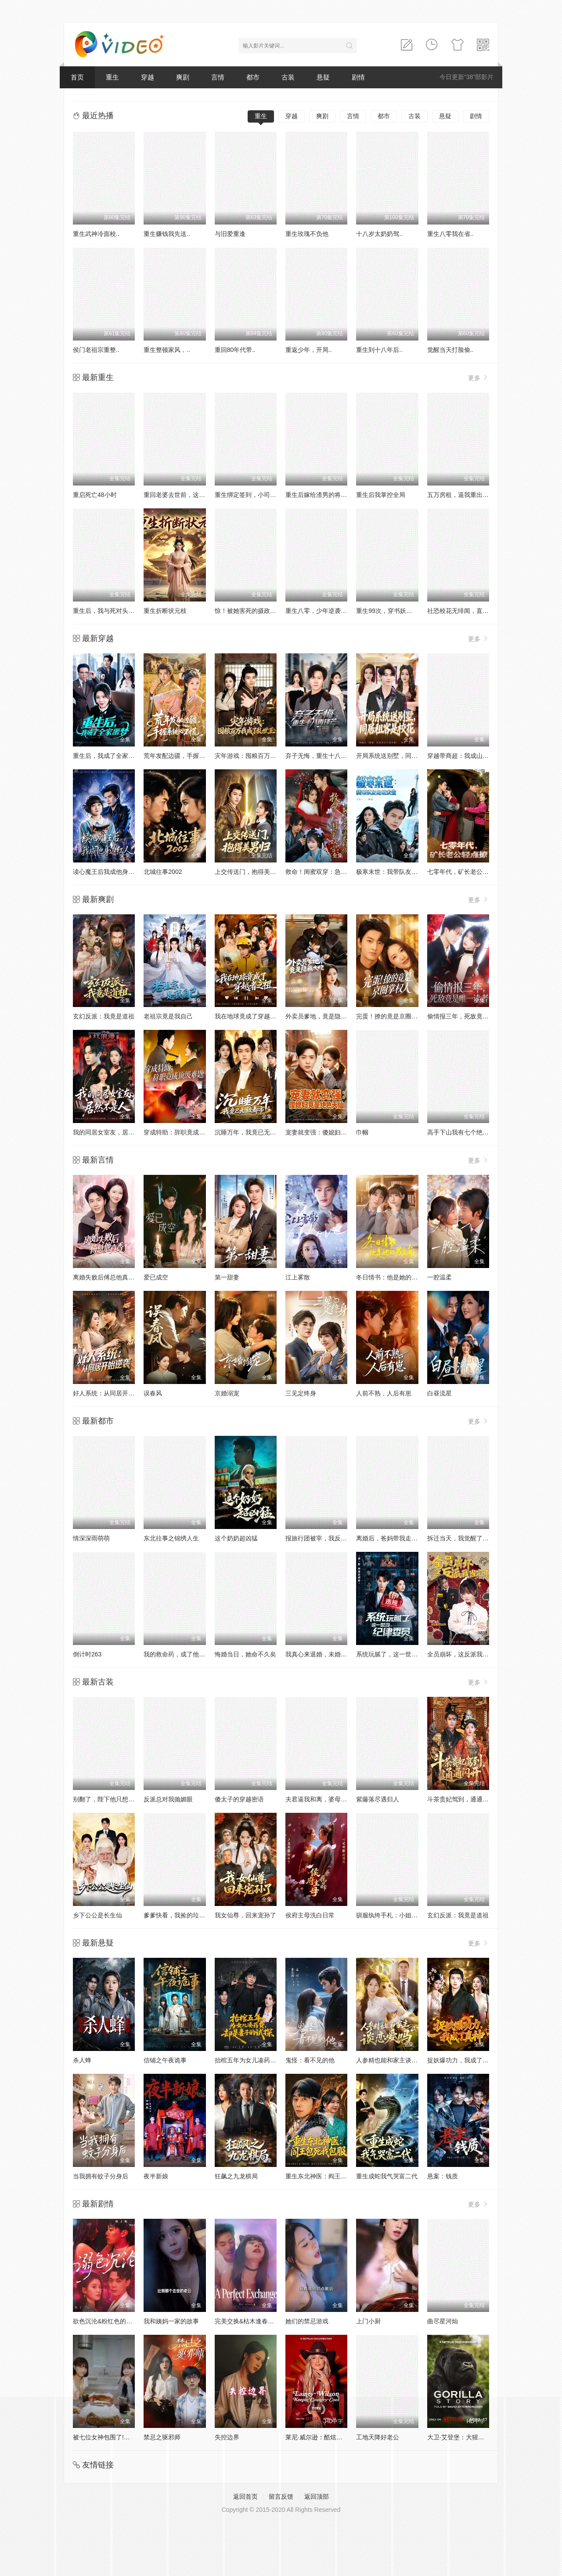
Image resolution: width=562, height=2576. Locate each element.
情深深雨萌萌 (91, 1538)
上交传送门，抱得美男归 (248, 871)
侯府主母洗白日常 (310, 1915)
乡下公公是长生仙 (97, 1915)
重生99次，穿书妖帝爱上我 (393, 610)
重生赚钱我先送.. (167, 233)
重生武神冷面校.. (96, 233)
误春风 (153, 1393)
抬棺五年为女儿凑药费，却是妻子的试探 (270, 2060)
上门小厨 (368, 2321)
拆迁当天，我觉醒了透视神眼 (467, 1538)
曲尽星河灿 (442, 2321)
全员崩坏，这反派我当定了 (464, 1654)
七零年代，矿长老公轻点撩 (464, 871)
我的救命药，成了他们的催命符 (187, 1654)
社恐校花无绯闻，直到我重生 (467, 610)
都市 (252, 77)
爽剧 (182, 77)
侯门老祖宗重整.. (96, 349)
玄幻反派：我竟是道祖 (103, 1016)
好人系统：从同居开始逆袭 (110, 1393)
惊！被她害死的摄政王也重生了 (258, 610)
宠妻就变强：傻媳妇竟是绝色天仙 (331, 1132)
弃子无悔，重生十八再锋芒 (322, 755)
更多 (478, 377)
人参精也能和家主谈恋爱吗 (393, 2060)
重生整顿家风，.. (167, 349)
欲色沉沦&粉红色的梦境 (105, 2321)
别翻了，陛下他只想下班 (106, 1799)
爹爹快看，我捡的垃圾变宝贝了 (187, 1915)
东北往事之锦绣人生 (171, 1538)
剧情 (358, 77)
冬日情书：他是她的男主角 (393, 1277)
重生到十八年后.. (379, 349)
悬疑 (323, 77)
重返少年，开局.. (308, 349)
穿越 (147, 77)
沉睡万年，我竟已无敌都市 (251, 1132)
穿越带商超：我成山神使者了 (467, 755)
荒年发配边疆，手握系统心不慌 (187, 755)
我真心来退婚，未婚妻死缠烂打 (328, 1654)
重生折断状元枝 (165, 610)
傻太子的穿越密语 (239, 1799)
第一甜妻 (227, 1277)
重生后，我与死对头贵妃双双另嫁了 (122, 610)
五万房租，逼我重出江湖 (461, 494)
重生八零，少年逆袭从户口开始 (328, 610)
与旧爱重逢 (230, 233)
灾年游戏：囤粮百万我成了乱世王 (261, 755)
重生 (112, 77)
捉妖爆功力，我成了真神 (461, 2060)
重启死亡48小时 (95, 494)
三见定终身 (300, 1393)
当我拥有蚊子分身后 (100, 2176)
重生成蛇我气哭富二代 (387, 2176)
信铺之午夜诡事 (165, 2060)
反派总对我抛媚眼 (168, 1799)
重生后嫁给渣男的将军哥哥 (322, 494)
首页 (77, 77)
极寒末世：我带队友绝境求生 (396, 871)
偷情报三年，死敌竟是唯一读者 (470, 1016)
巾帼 (362, 1132)
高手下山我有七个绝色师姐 (464, 1132)
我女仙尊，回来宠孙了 (245, 1915)
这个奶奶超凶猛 (236, 1538)
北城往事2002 (163, 871)
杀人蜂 (82, 2060)
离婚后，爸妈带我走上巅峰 (393, 1538)
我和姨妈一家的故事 (171, 2321)
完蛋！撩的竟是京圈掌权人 (393, 1016)
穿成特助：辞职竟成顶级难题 (183, 1132)
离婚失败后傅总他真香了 (106, 1277)
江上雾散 (297, 1277)
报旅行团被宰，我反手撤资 (322, 1538)
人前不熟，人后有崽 (383, 1393)
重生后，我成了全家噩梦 (106, 755)
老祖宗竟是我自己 (168, 1016)
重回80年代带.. (235, 349)
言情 (217, 77)
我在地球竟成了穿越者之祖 (251, 1016)
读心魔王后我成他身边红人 (110, 871)
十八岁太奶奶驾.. (379, 233)
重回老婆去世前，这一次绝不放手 (190, 494)
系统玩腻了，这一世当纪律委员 (399, 1654)
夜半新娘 (156, 2176)
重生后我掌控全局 (380, 494)
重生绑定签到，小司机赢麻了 (255, 494)
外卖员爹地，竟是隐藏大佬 (322, 1016)
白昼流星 (439, 1393)
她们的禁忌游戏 (306, 2321)
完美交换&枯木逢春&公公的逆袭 (259, 2321)
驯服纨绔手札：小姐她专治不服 (399, 1915)
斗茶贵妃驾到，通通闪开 (461, 1799)
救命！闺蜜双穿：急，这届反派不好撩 (337, 871)
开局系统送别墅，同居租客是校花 (402, 755)
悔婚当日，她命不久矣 (245, 1654)
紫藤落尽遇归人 (377, 1799)
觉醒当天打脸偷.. (450, 349)
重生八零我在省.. (450, 233)
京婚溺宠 (227, 1393)
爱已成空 (156, 1277)
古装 (288, 77)
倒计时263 (87, 1654)
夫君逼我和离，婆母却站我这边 (328, 1799)
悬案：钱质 (442, 2176)
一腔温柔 (439, 1277)
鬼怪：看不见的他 (310, 2060)
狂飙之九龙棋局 (236, 2176)
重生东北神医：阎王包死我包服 (328, 2176)
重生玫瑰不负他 (306, 233)
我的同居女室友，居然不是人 (113, 1132)
